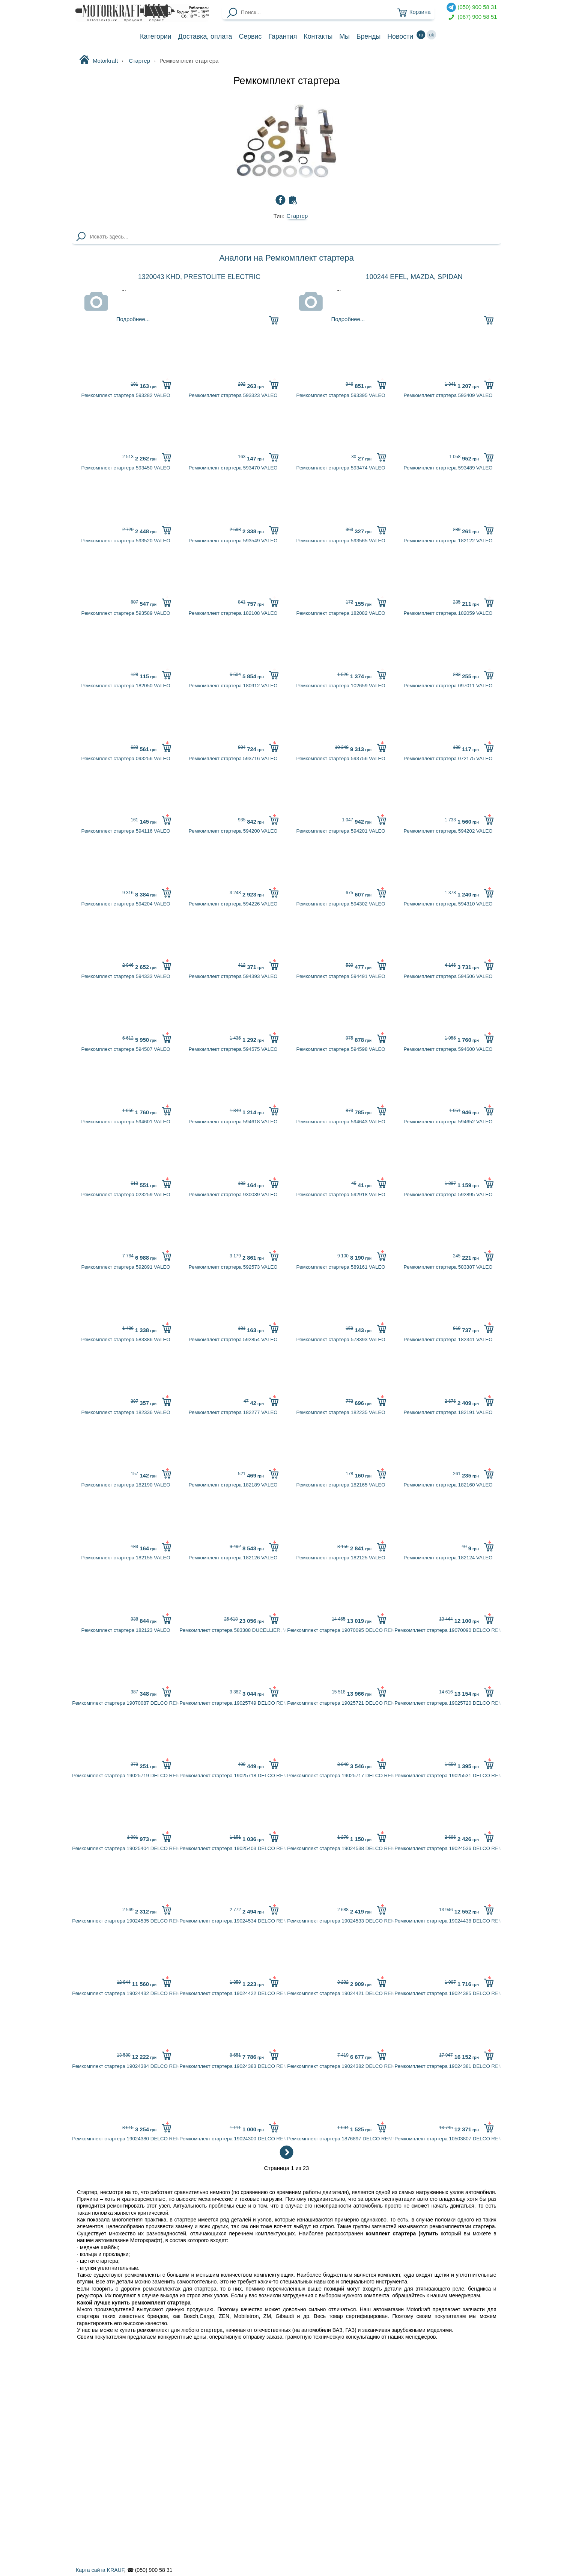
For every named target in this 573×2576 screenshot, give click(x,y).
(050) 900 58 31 (472, 7)
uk (431, 35)
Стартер (297, 216)
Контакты (318, 36)
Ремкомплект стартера (286, 80)
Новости (400, 36)
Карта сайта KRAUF (100, 2570)
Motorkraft (98, 60)
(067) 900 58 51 (472, 17)
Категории (155, 36)
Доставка (205, 36)
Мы (344, 36)
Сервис (250, 36)
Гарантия (282, 36)
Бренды (368, 36)
